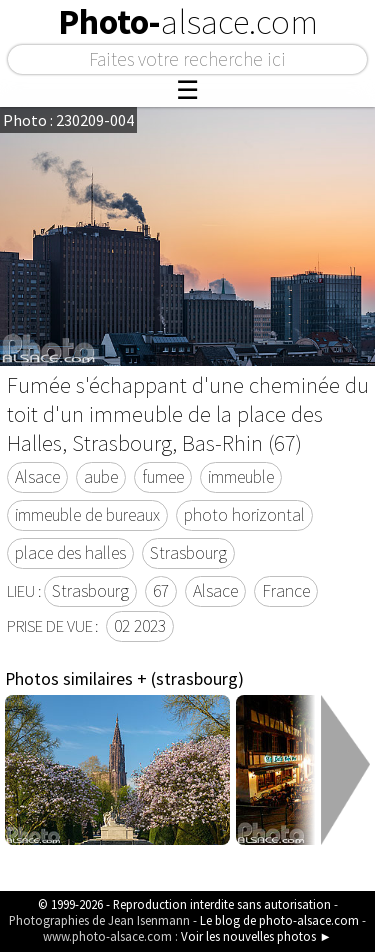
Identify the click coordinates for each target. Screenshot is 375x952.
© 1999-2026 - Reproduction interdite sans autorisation (184, 904)
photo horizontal (244, 515)
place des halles (70, 553)
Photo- (188, 22)
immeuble (241, 477)
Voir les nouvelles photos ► (256, 936)
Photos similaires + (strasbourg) (124, 679)
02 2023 (140, 626)
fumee (163, 477)
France (286, 591)
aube (101, 477)
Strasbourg (188, 553)
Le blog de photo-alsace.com (279, 920)
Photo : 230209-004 (68, 120)
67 (161, 591)
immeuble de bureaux (87, 515)
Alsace (37, 477)
